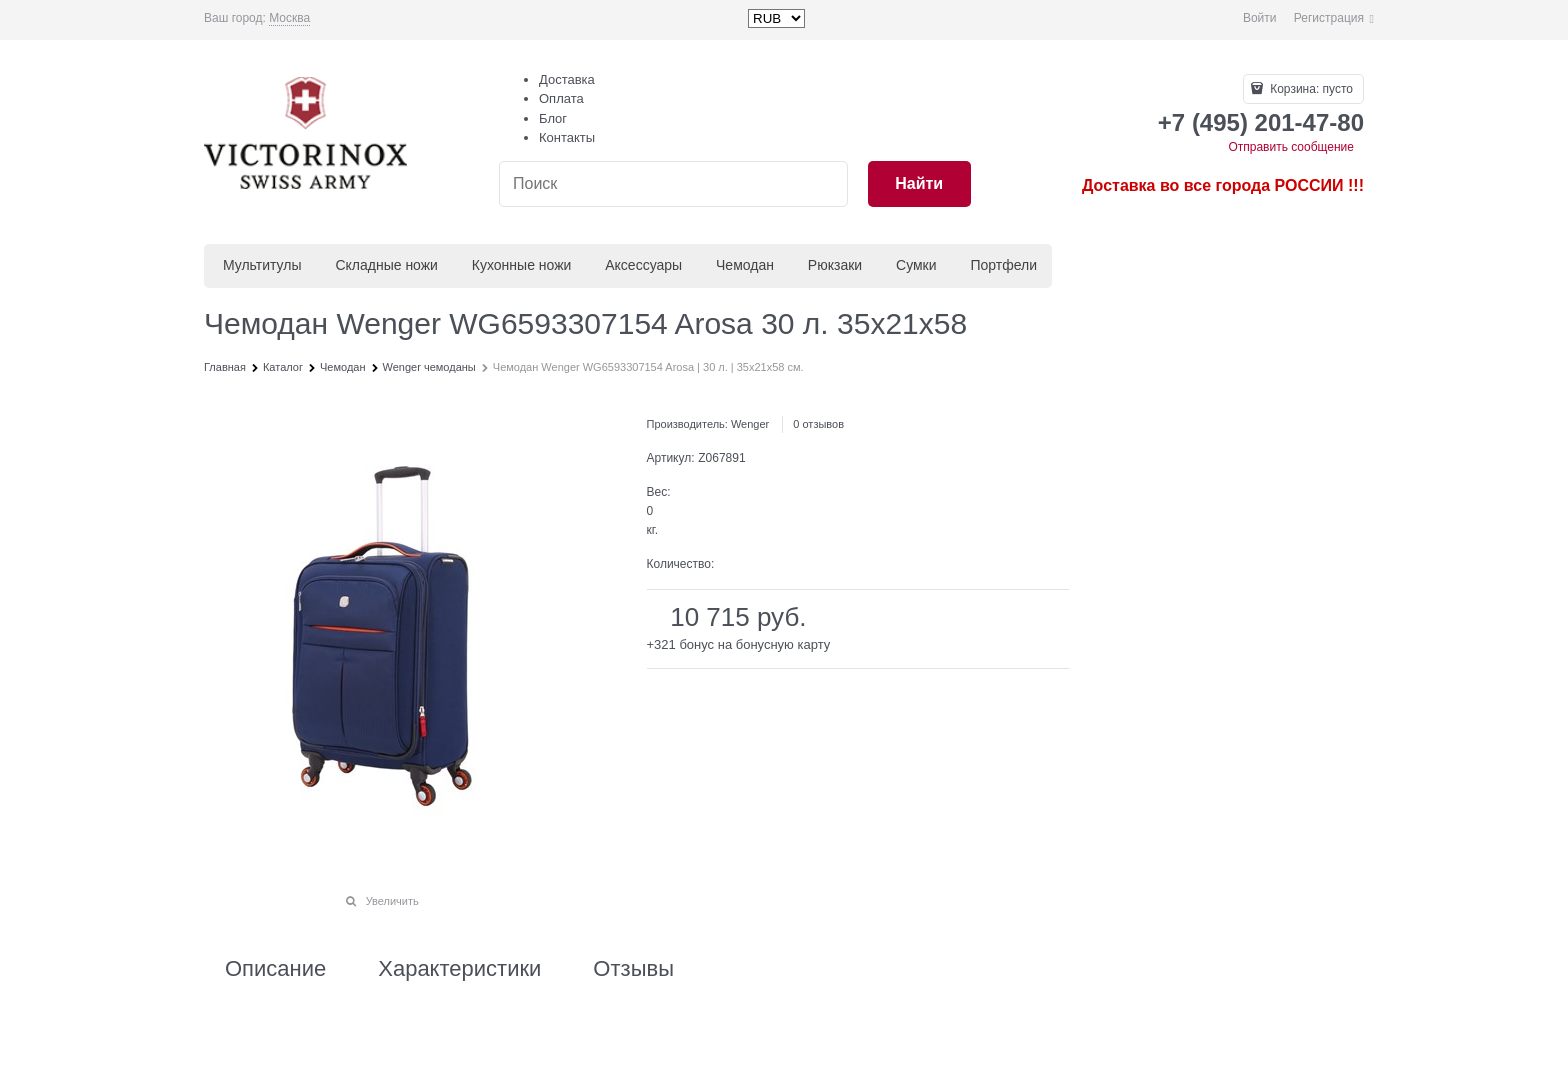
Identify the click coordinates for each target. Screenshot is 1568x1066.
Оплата (561, 98)
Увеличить (392, 901)
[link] (289, 18)
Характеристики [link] (459, 969)
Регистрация (1329, 18)
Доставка (567, 79)
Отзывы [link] (633, 969)
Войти (1260, 18)
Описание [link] (275, 969)
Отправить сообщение (1291, 147)
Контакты (567, 137)
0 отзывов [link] (818, 424)
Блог (553, 118)
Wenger (750, 424)
